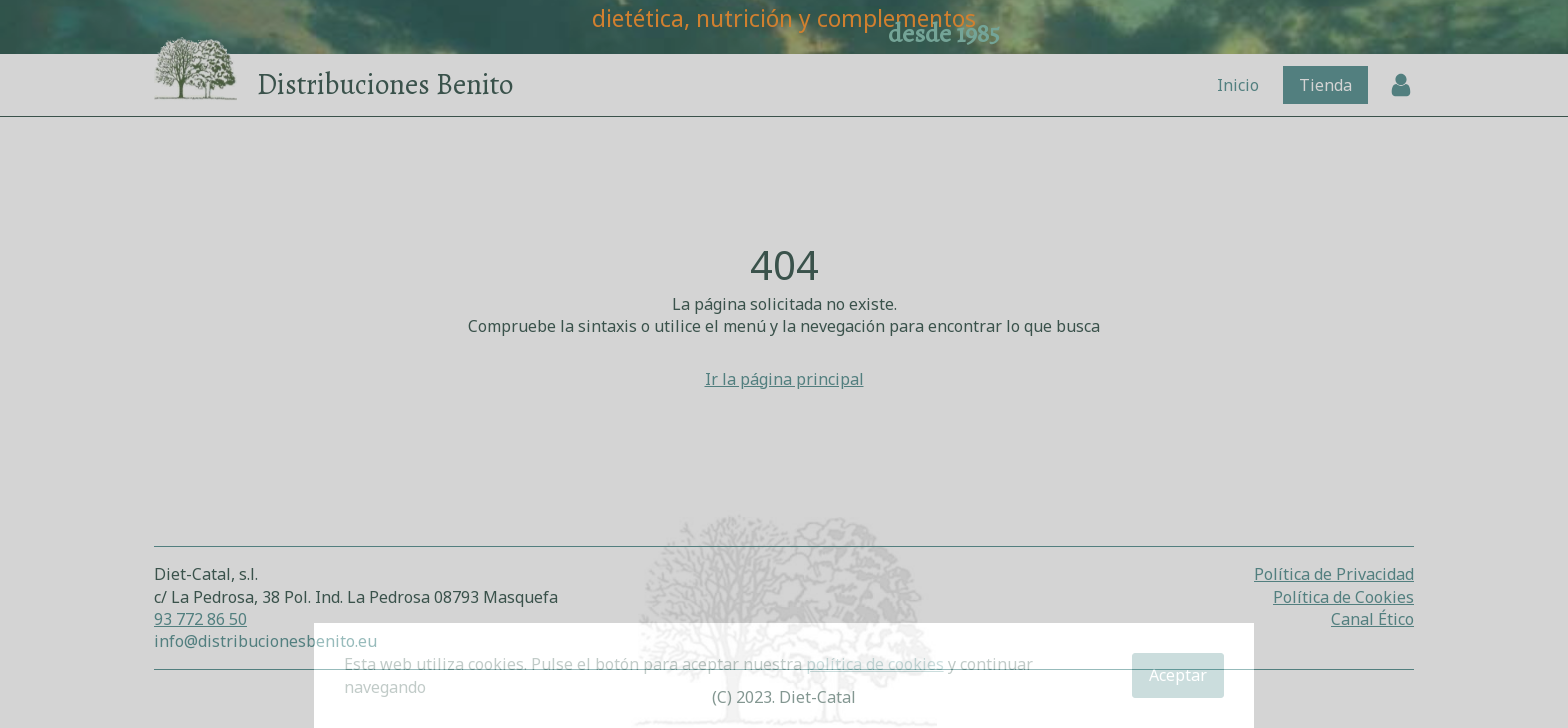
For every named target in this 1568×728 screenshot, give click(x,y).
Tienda (1325, 85)
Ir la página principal (784, 379)
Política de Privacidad (1334, 574)
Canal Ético (1372, 619)
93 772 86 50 (200, 619)
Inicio (1238, 85)
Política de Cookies (1343, 597)
